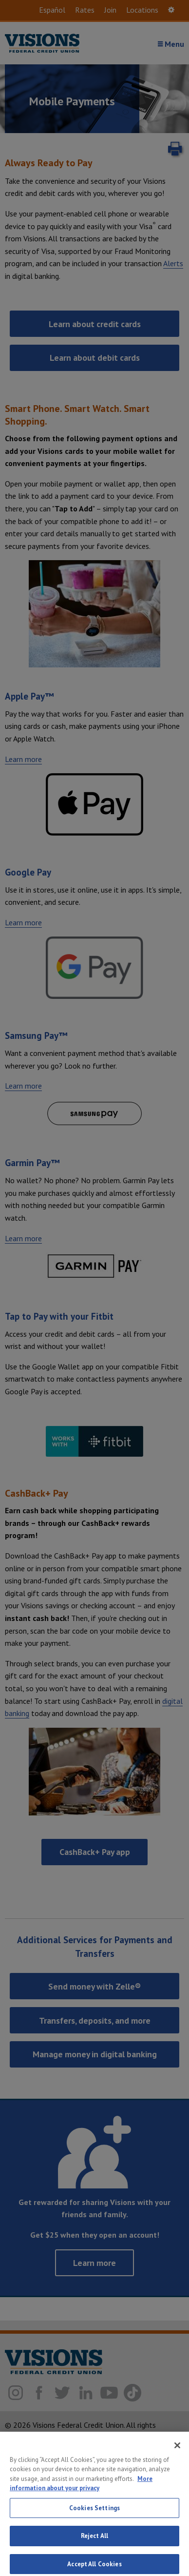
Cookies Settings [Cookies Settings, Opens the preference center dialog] (94, 2514)
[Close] (177, 2451)
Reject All (94, 2542)
